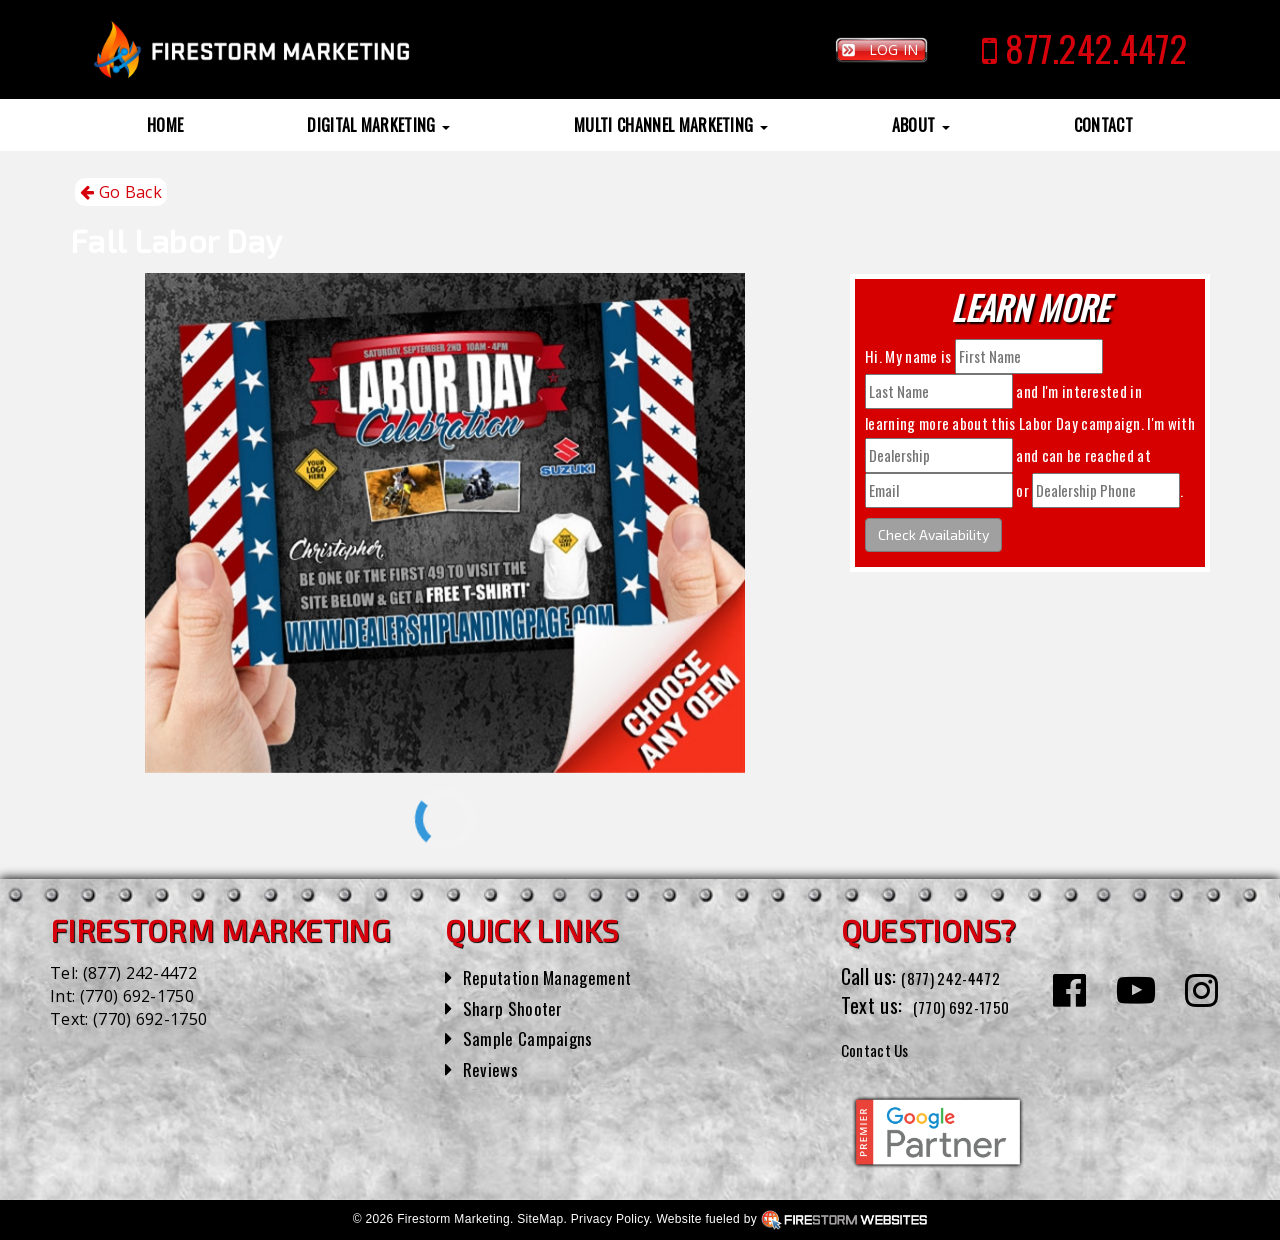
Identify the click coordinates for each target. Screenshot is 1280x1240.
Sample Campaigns (536, 1037)
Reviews (494, 1068)
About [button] (921, 125)
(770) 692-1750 (137, 996)
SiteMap (540, 1219)
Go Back (121, 192)
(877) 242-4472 (140, 973)
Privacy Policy (610, 1219)
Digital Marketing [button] (378, 125)
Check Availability (933, 534)
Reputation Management (559, 976)
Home (165, 125)
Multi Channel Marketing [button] (671, 125)
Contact (1103, 125)
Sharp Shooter (519, 1007)
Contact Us (884, 1048)
